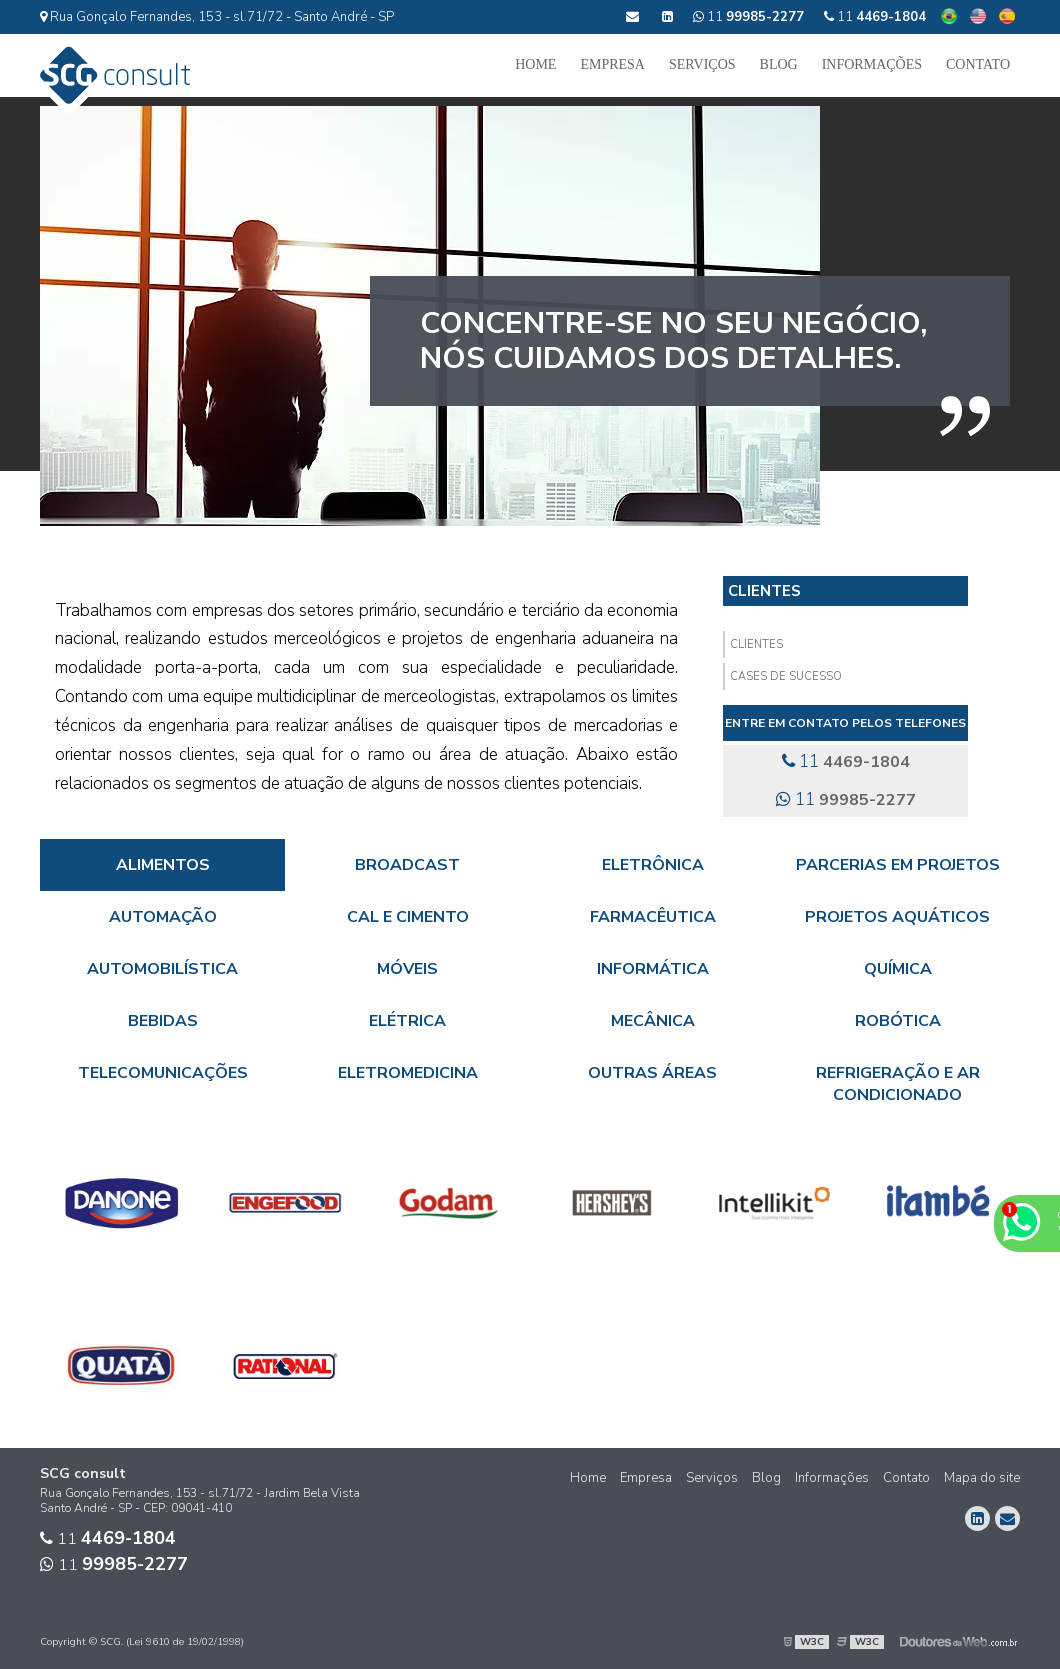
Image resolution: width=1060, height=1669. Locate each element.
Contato (978, 64)
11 (875, 17)
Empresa (612, 64)
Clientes (764, 591)
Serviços (702, 64)
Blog (779, 64)
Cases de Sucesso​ (786, 676)
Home (535, 64)
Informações (872, 64)
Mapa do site (982, 1478)
